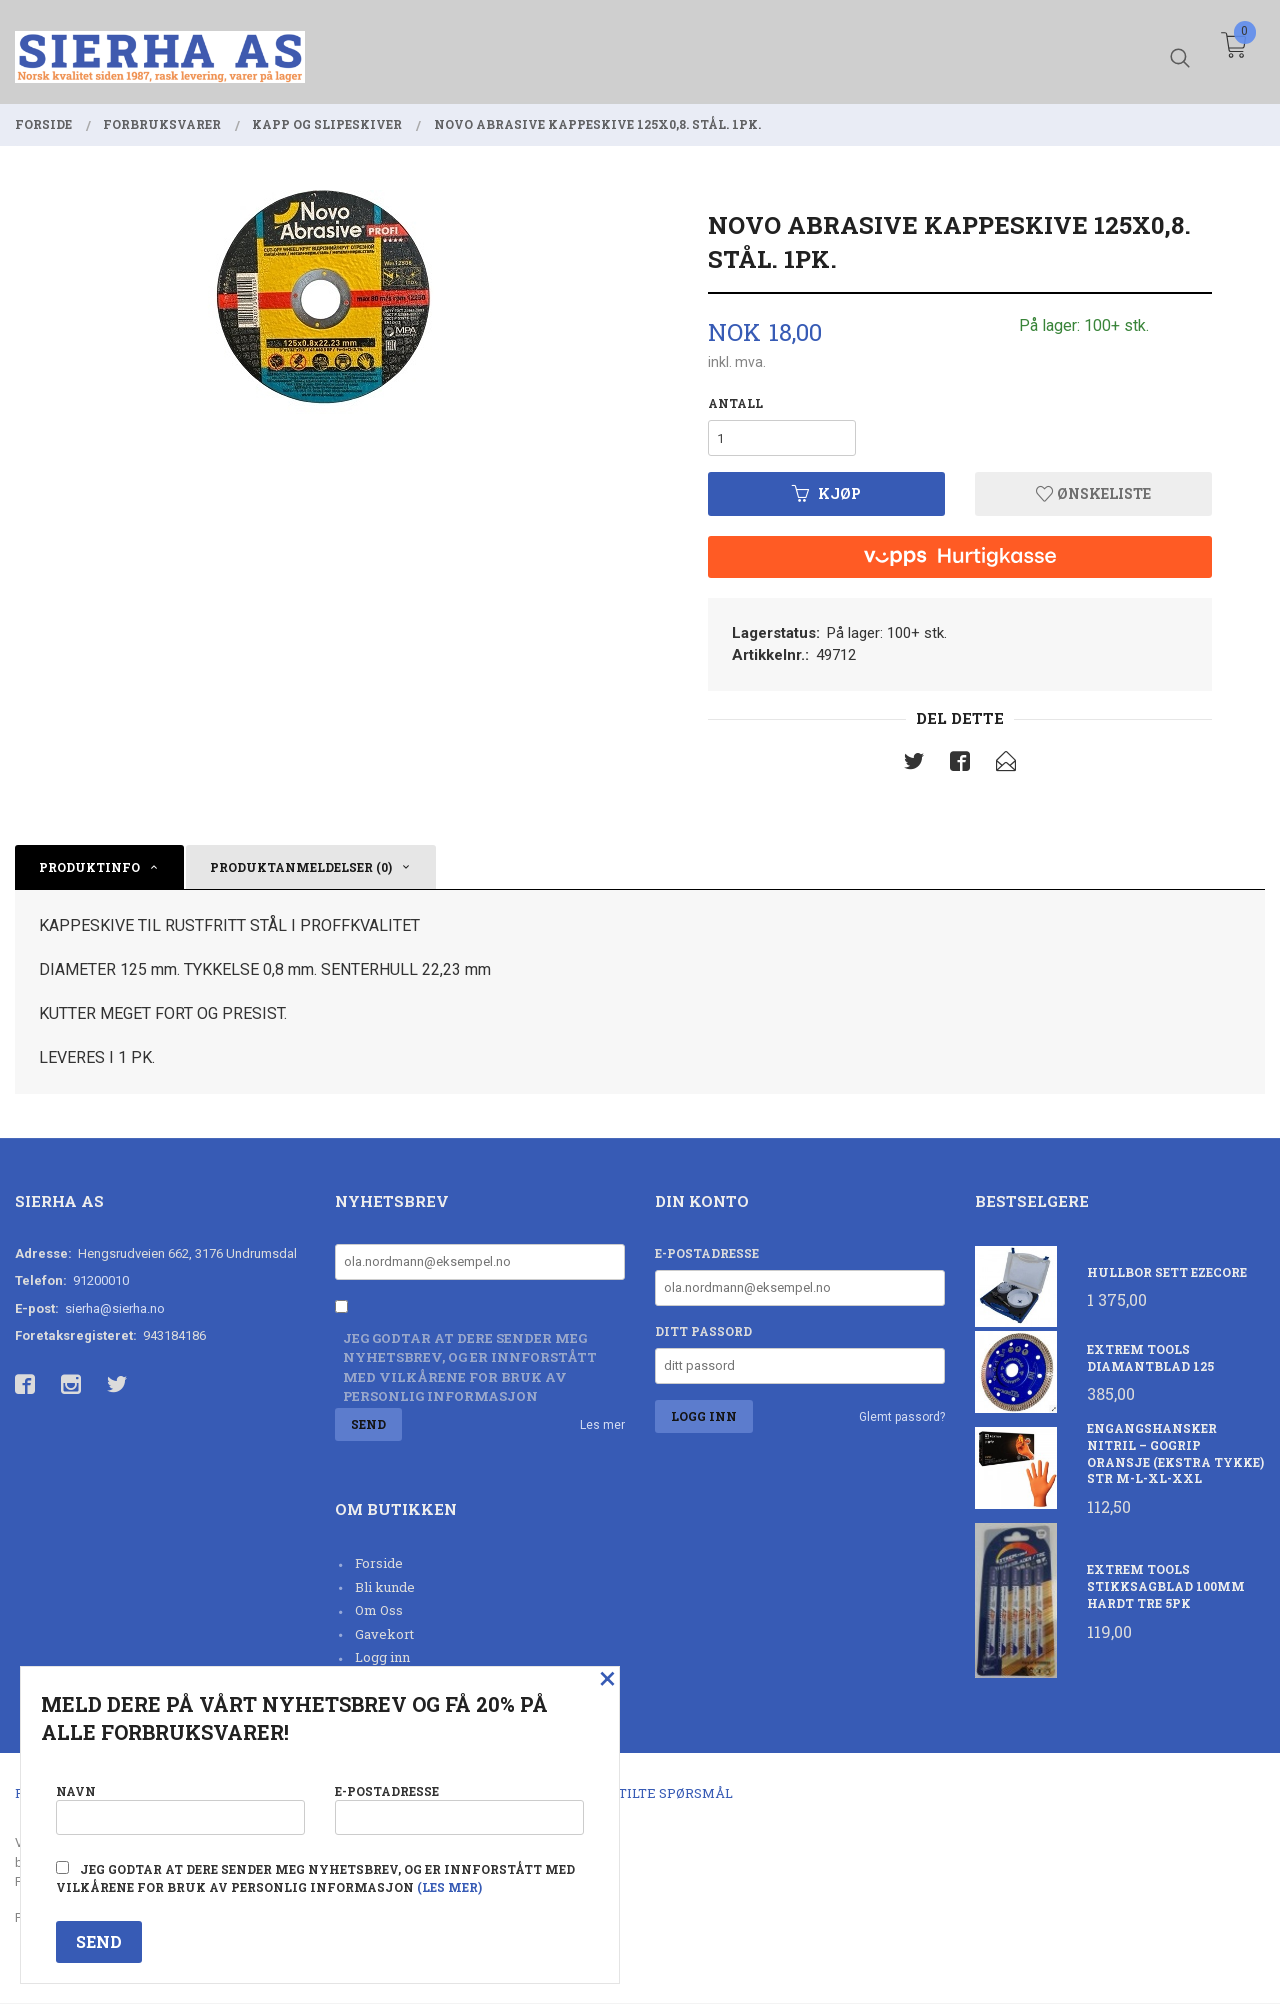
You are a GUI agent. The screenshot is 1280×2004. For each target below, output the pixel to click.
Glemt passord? (902, 1417)
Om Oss (379, 1611)
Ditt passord (703, 1331)
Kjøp (826, 493)
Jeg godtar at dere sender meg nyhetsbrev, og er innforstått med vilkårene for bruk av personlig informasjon (470, 1367)
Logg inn (382, 1658)
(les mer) (449, 1887)
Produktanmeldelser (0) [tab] (301, 867)
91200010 (101, 1281)
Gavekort (384, 1634)
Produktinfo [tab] (89, 867)
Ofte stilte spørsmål (652, 1794)
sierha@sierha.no (115, 1308)
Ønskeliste (1093, 493)
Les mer (602, 1426)
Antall (735, 403)
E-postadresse (707, 1253)
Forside (379, 1564)
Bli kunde (385, 1587)
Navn (180, 1808)
